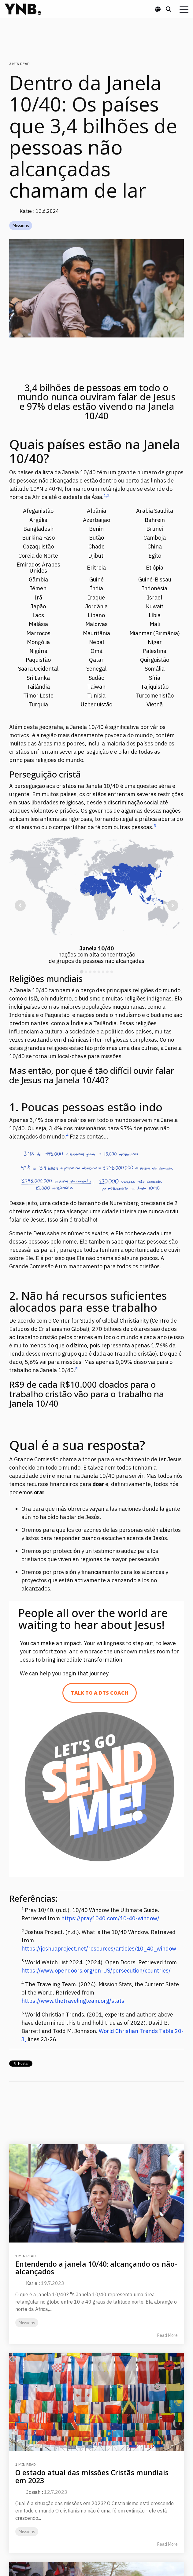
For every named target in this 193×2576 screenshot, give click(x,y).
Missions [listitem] (26, 2323)
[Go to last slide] (20, 905)
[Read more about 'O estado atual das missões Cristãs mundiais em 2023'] (96, 2402)
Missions (20, 225)
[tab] (81, 972)
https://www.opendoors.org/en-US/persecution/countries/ (96, 1970)
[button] (184, 9)
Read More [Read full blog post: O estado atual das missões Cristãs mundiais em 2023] (167, 2544)
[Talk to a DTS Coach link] (99, 1693)
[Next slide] (172, 905)
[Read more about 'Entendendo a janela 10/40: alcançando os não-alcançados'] (96, 2193)
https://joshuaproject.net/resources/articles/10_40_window (98, 1948)
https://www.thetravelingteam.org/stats (72, 2000)
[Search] (169, 9)
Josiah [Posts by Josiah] (33, 2492)
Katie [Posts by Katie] (31, 2283)
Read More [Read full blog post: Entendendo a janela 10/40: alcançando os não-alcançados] (167, 2335)
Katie (25, 211)
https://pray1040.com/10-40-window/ (111, 1918)
